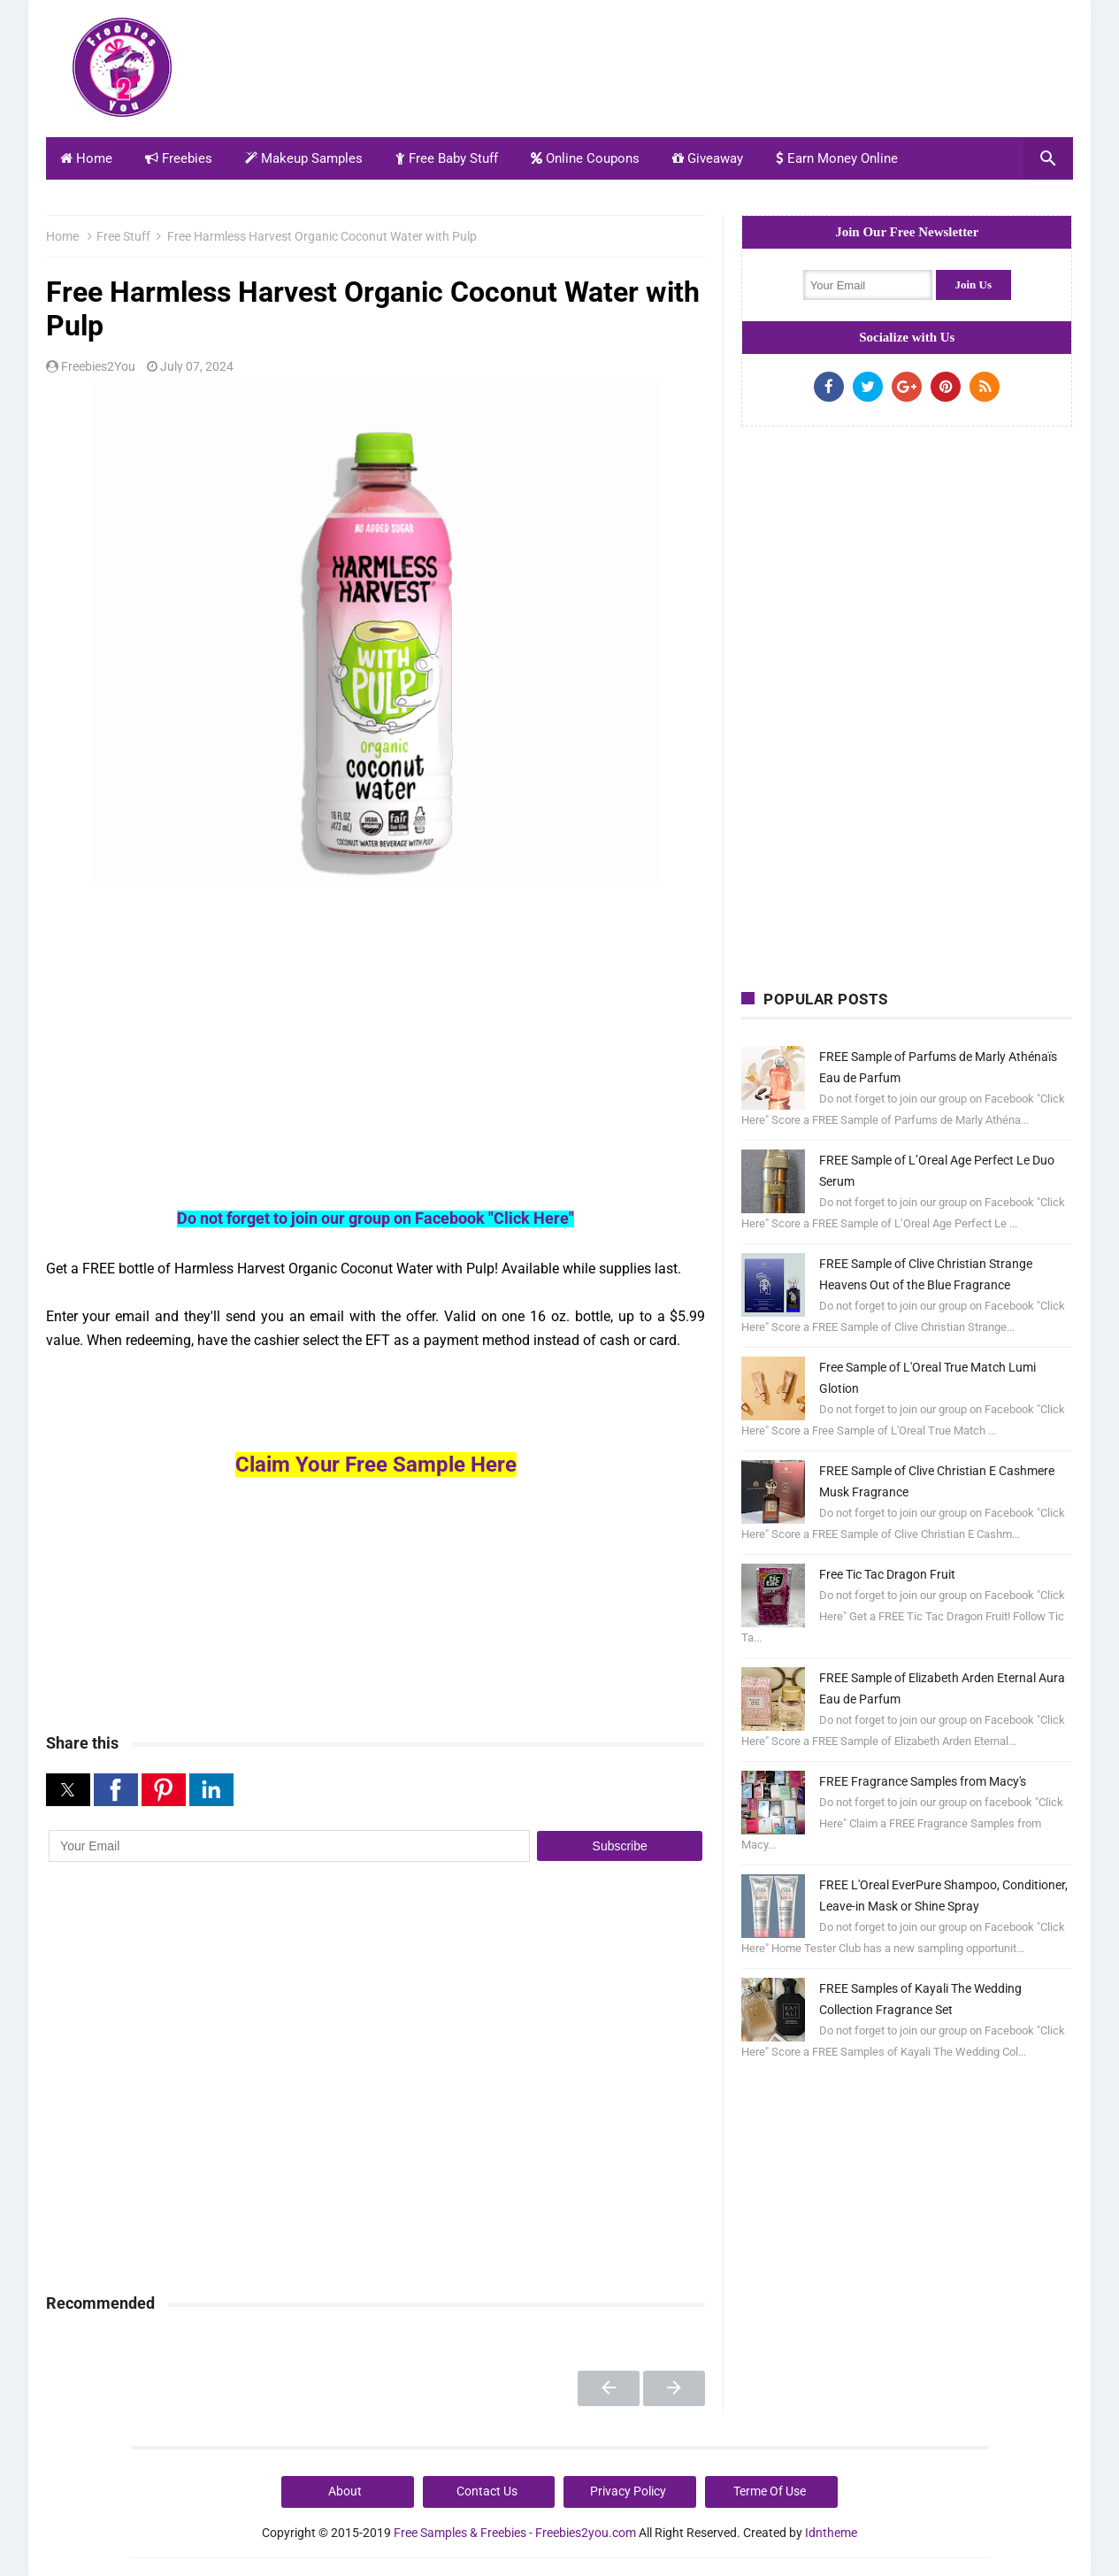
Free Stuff (123, 236)
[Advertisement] (751, 73)
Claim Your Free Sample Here (376, 1464)
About (345, 2491)
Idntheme (831, 2533)
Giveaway (707, 158)
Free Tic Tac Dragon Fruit (887, 1574)
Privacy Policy (628, 2491)
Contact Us (486, 2491)
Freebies (178, 158)
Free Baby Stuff (446, 158)
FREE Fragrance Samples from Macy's (922, 1781)
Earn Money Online (837, 158)
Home (86, 158)
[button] (68, 1789)
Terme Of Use (769, 2491)
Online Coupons (585, 158)
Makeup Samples (304, 158)
